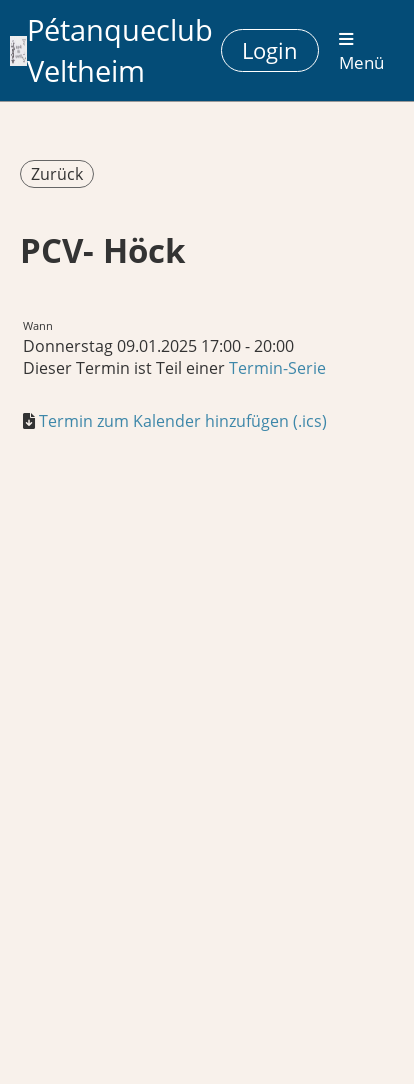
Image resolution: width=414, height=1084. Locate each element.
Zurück (57, 174)
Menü (361, 52)
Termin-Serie (277, 368)
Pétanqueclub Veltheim (120, 50)
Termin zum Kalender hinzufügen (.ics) (183, 421)
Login (270, 50)
